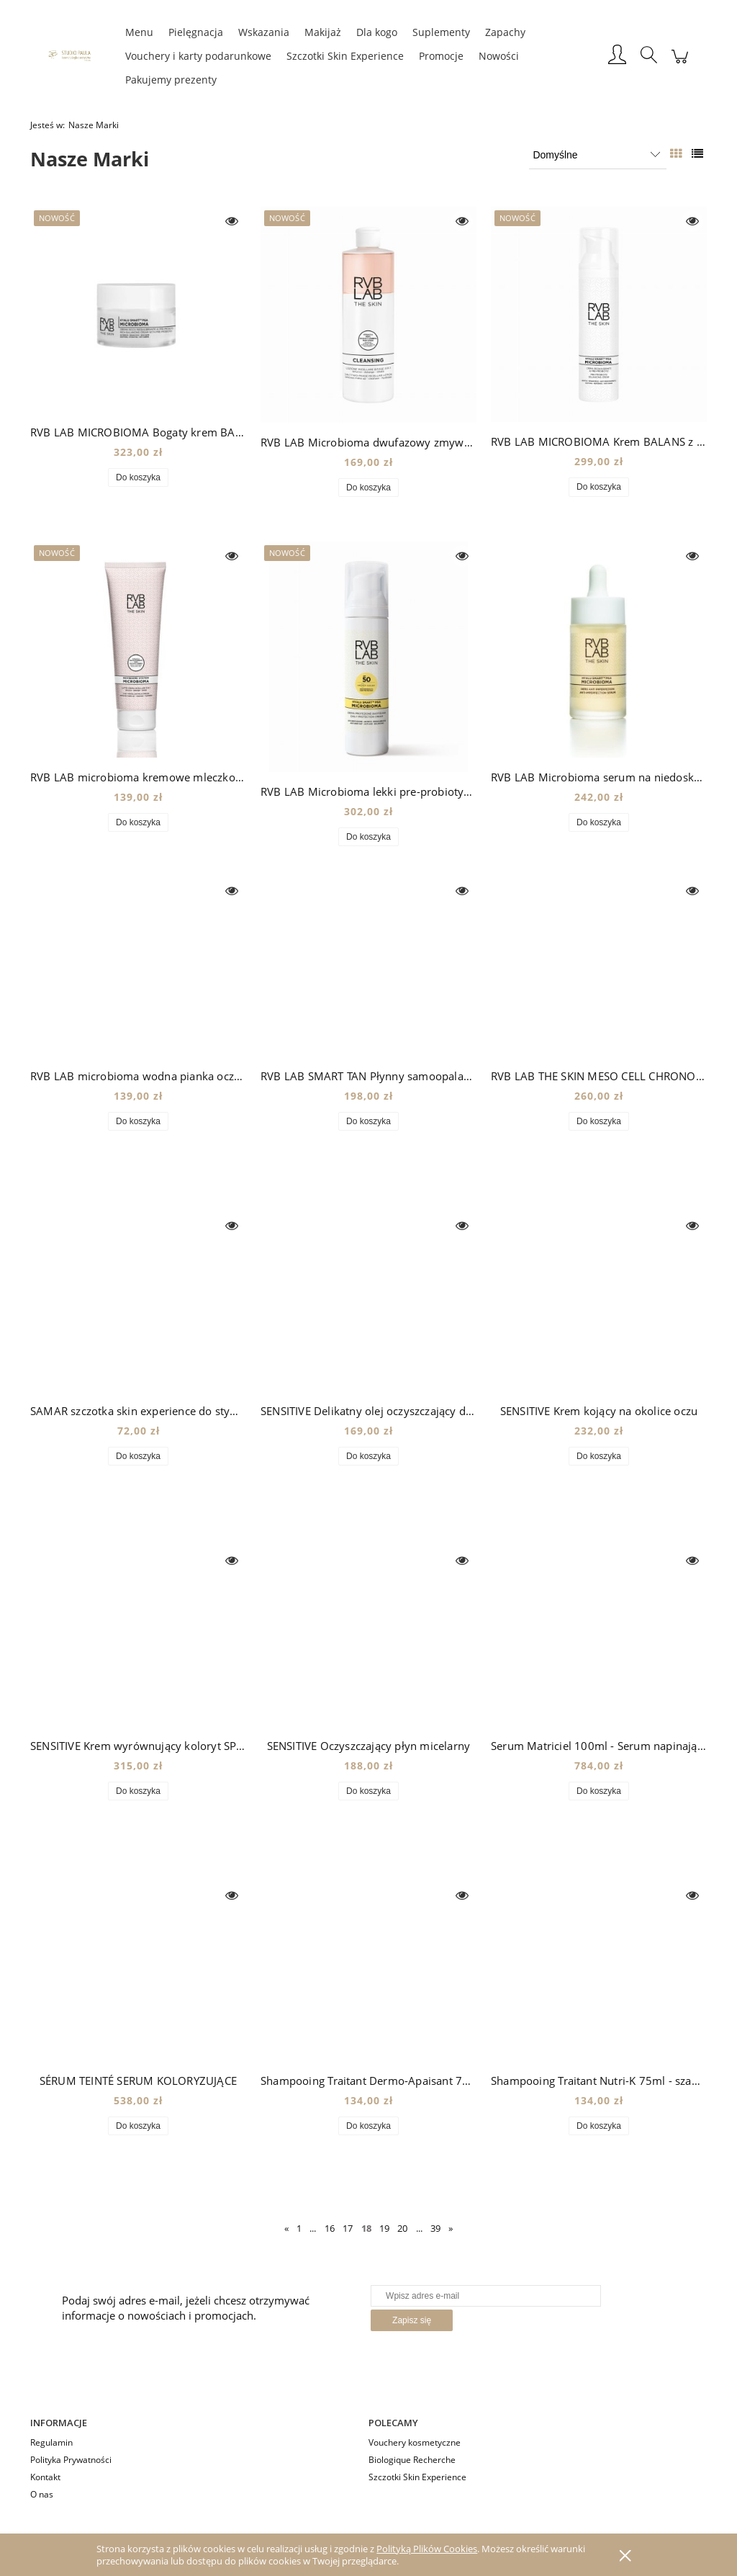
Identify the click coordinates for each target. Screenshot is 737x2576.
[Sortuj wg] (597, 154)
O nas (41, 2494)
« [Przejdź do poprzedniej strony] (286, 2228)
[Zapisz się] (412, 2320)
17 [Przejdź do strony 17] (348, 2228)
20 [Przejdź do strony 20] (402, 2228)
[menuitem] (138, 32)
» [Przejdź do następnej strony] (450, 2228)
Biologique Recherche (412, 2460)
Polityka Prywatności (71, 2460)
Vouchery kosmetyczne (414, 2442)
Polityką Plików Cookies (426, 2548)
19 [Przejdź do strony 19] (384, 2228)
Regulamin (51, 2442)
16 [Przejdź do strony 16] (330, 2228)
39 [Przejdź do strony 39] (435, 2228)
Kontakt (45, 2477)
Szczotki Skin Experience (417, 2477)
